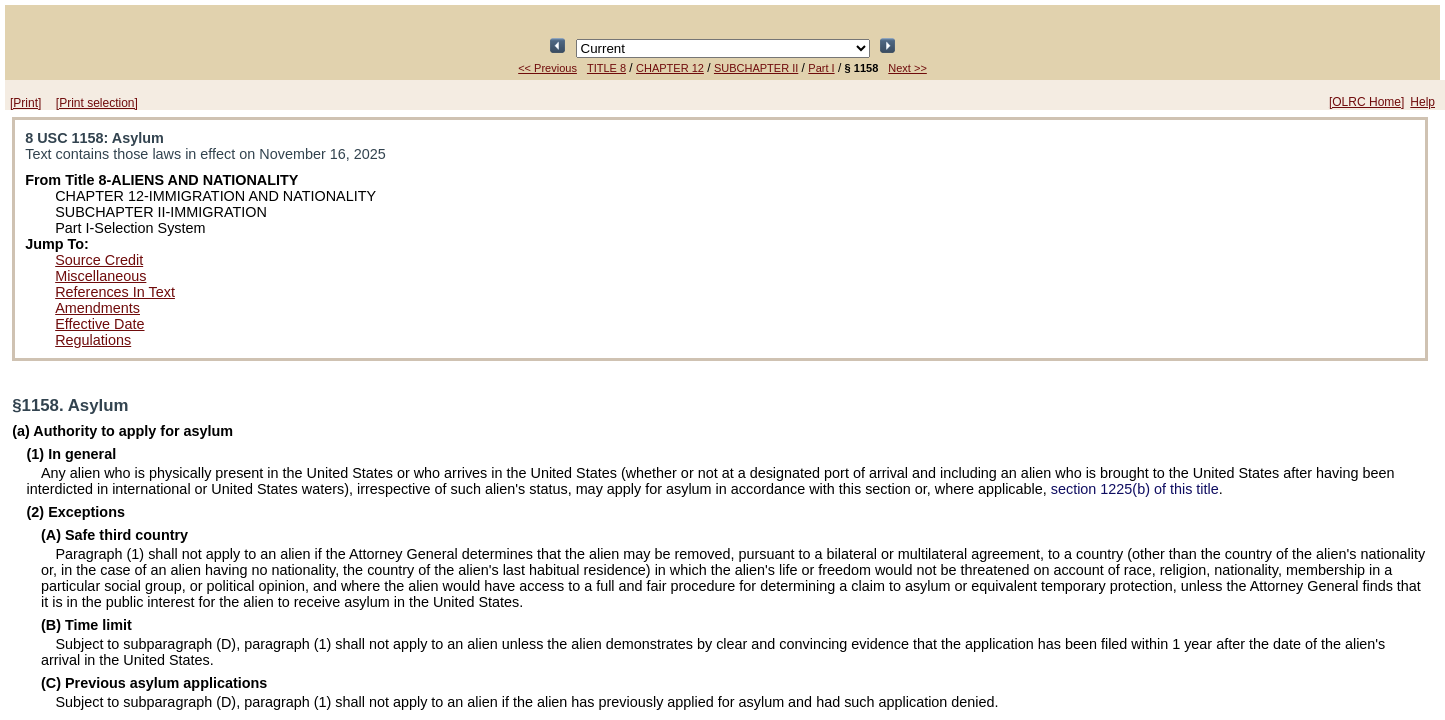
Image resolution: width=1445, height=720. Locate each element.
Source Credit (99, 260)
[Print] (25, 103)
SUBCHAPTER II (756, 68)
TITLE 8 (606, 68)
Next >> (907, 68)
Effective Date (99, 324)
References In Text (115, 292)
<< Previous (547, 68)
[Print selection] (97, 103)
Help (1422, 102)
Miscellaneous (100, 276)
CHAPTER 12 (670, 68)
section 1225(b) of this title (1135, 489)
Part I (821, 68)
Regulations (93, 340)
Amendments (97, 308)
